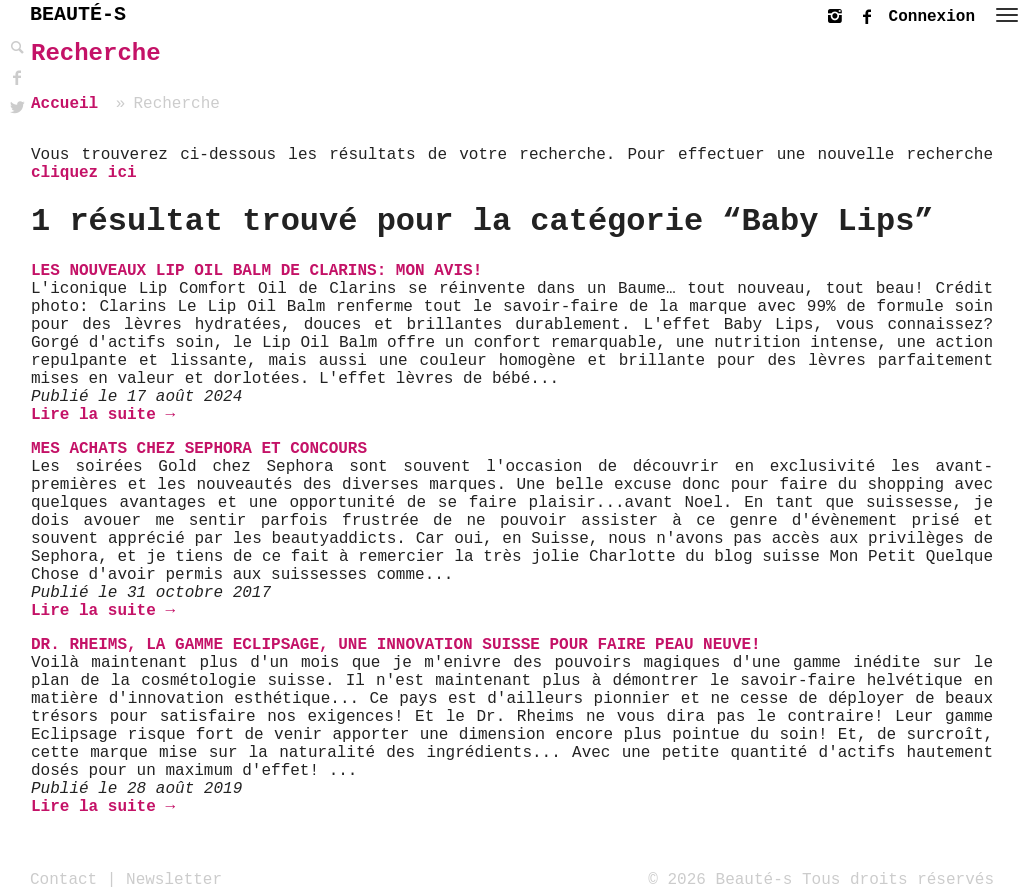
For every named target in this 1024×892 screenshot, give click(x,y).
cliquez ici (84, 173)
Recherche (96, 53)
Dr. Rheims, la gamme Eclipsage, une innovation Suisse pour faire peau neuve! (396, 645)
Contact (63, 879)
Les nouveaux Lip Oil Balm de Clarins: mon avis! (256, 271)
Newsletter (174, 879)
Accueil (64, 104)
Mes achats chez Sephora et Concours (199, 449)
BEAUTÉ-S (78, 14)
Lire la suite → (103, 415)
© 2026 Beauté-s (720, 879)
